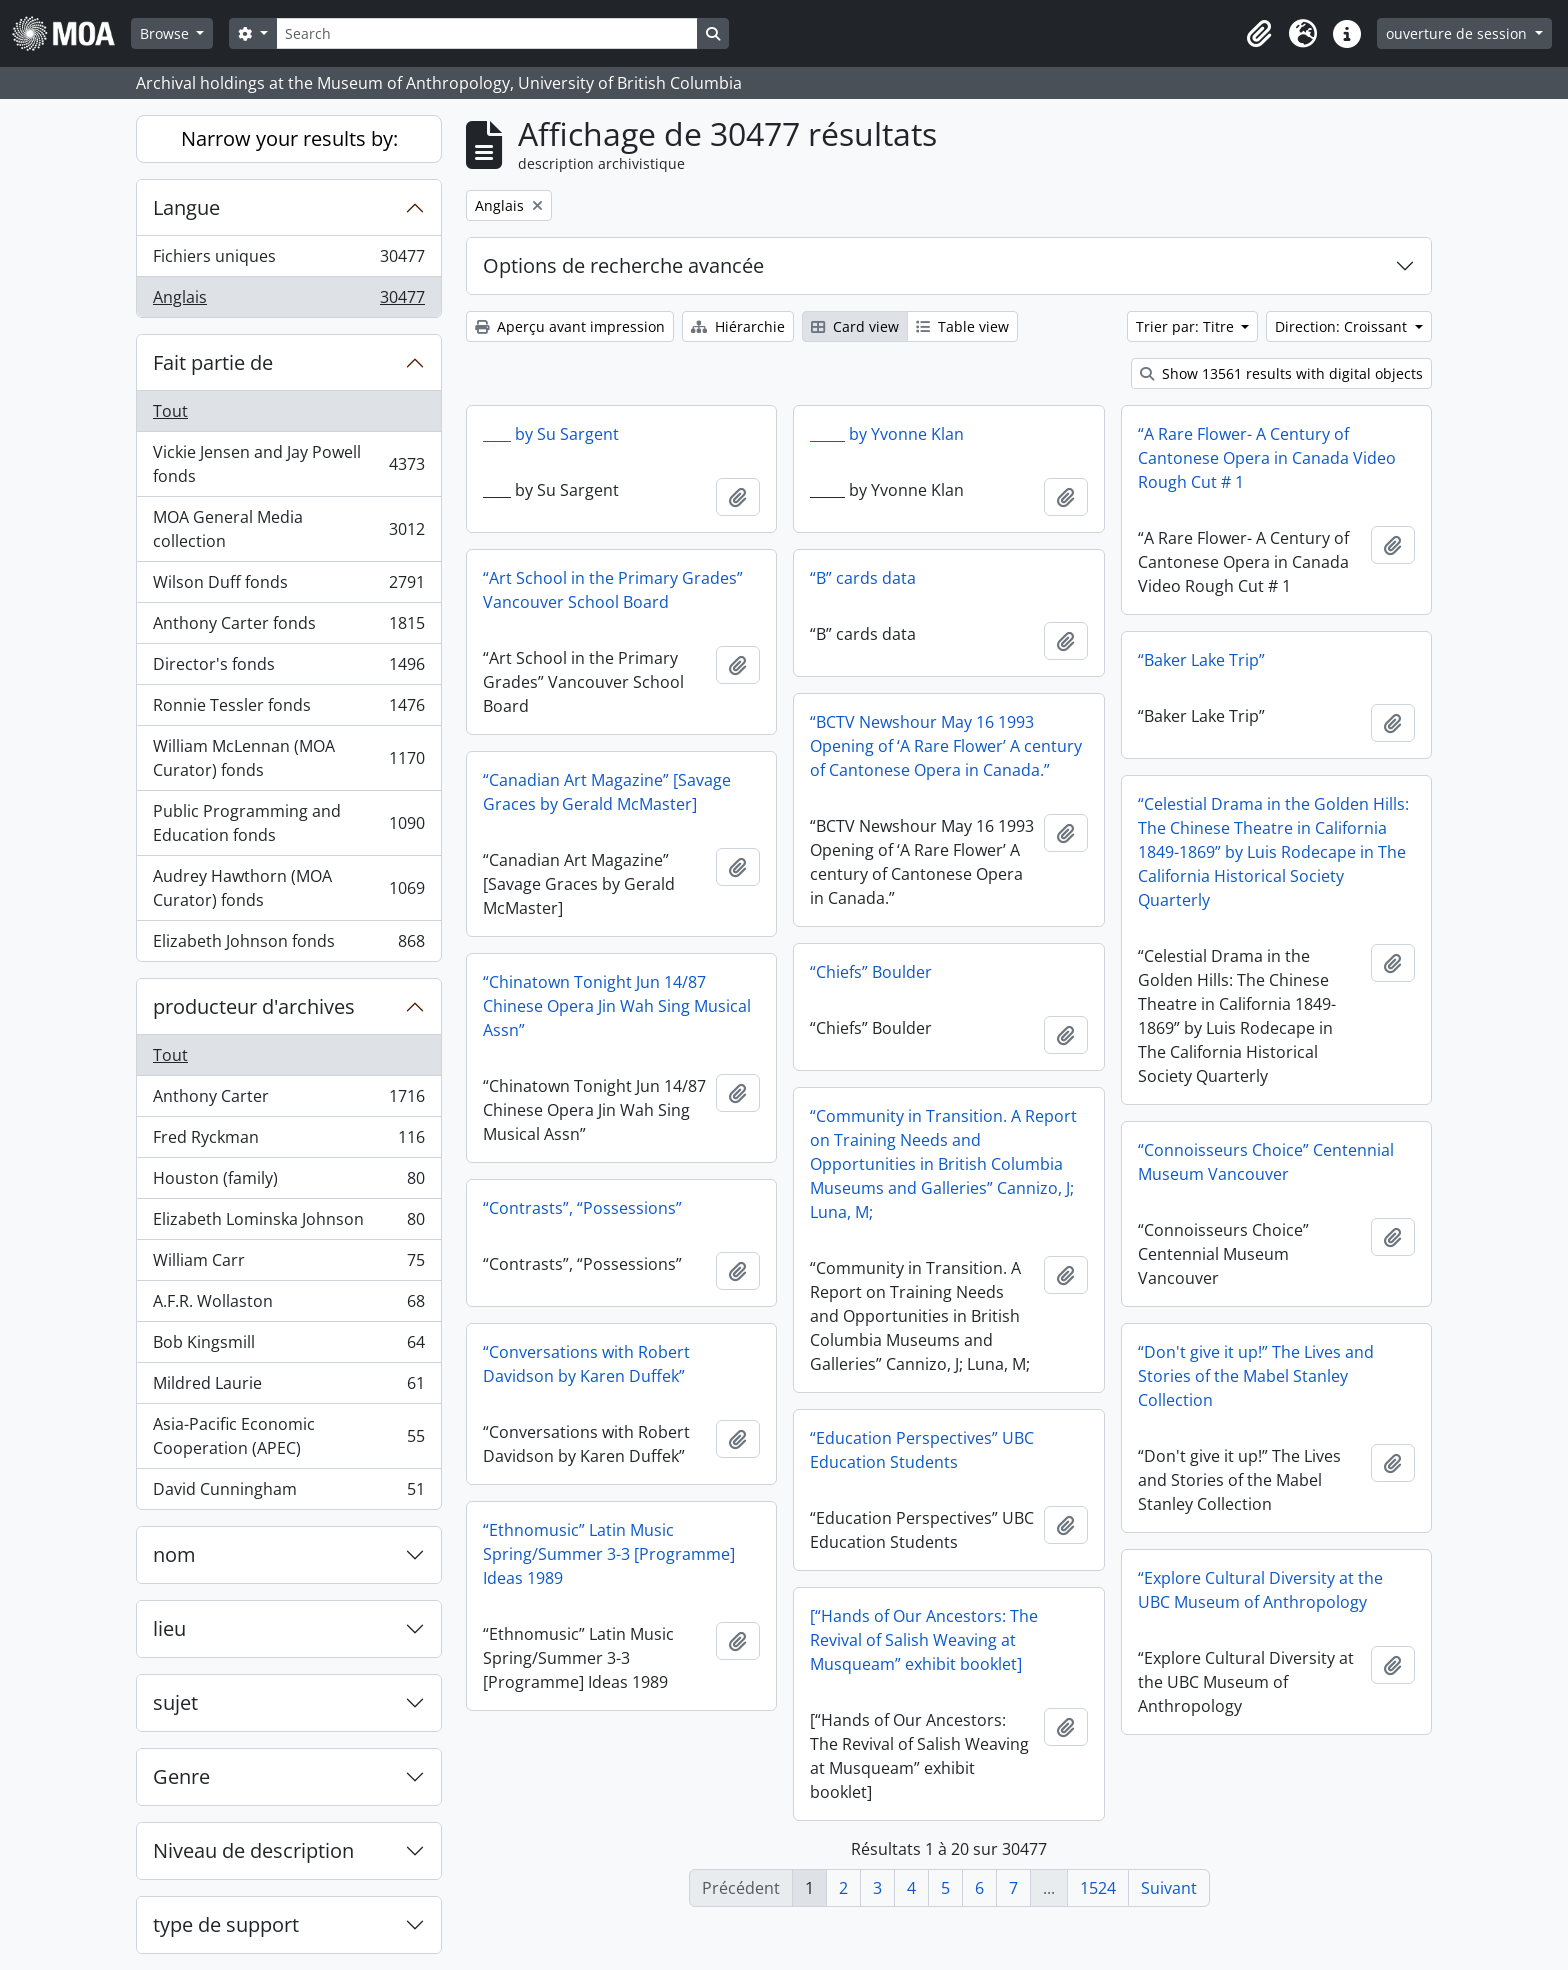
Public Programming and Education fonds (288, 823)
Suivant (1169, 1888)
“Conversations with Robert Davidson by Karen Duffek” (586, 1364)
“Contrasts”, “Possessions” (582, 1208)
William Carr (288, 1264)
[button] (1259, 34)
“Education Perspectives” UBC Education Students (922, 1450)
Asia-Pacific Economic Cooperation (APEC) (288, 1436)
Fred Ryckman (288, 1141)
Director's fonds (288, 668)
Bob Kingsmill (288, 1346)
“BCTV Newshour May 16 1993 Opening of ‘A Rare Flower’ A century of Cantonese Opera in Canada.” (946, 746)
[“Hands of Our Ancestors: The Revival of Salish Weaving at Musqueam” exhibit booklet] (924, 1640)
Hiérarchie (738, 326)
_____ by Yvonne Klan (887, 434)
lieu (169, 1628)
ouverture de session (1458, 33)
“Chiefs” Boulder (871, 972)
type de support (226, 1924)
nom (174, 1554)
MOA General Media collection (288, 529)
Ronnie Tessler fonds (288, 709)
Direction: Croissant (1343, 326)
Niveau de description (253, 1850)
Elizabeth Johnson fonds (288, 945)
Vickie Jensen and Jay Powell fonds (288, 464)
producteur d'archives (254, 1006)
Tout (170, 411)
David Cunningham (288, 1493)
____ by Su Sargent (551, 434)
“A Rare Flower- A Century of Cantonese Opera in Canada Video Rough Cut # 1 (1267, 458)
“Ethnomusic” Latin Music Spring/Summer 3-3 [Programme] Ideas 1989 (609, 1554)
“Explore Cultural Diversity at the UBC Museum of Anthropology (1260, 1590)
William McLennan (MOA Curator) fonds (288, 758)
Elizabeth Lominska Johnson (288, 1223)
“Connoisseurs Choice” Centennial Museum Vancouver (1266, 1162)
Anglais (288, 301)
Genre (181, 1776)
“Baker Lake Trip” (1201, 660)
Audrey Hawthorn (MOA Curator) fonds (288, 888)
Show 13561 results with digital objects (1281, 373)
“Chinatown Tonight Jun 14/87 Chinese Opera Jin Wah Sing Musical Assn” (617, 1006)
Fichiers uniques (288, 260)
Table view (962, 326)
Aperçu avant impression (570, 326)
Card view (855, 326)
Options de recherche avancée (623, 265)
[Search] (487, 33)
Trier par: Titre (1187, 326)
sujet (175, 1702)
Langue (186, 207)
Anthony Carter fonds (288, 627)
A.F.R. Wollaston (288, 1305)
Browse (166, 33)
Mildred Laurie (288, 1387)
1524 (1098, 1888)
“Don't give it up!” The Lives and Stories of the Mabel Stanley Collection (1256, 1376)
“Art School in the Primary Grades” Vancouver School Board (613, 590)
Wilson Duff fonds (288, 586)
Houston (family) (288, 1182)
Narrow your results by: (289, 138)
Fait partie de (213, 362)
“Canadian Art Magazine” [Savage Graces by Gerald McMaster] (607, 792)
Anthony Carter (288, 1100)
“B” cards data (863, 578)
